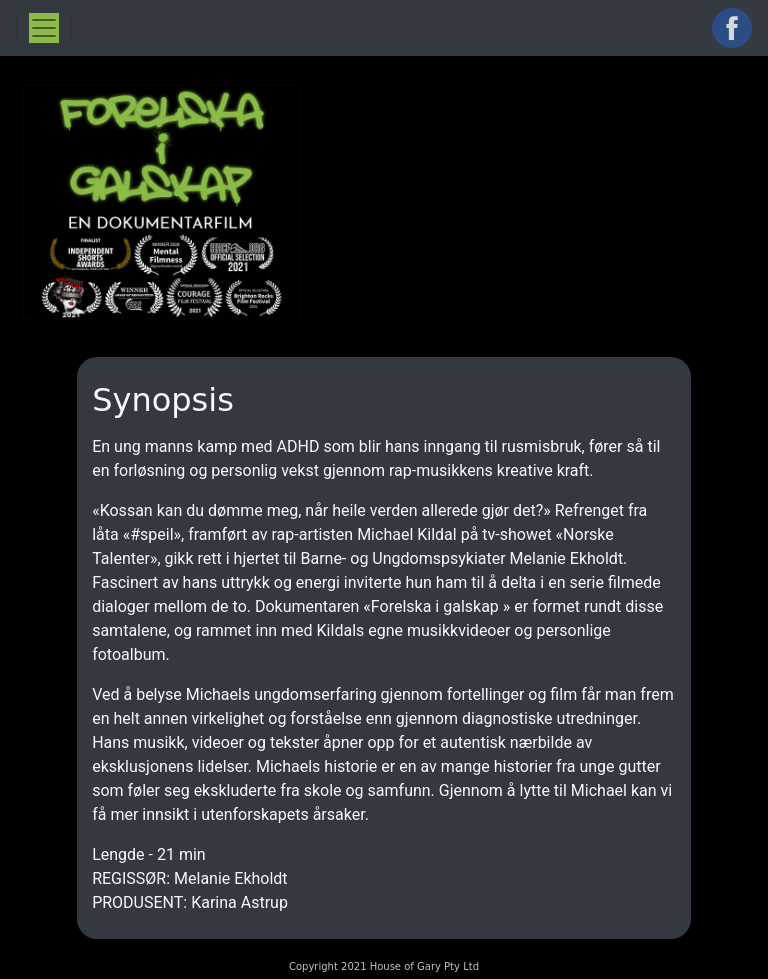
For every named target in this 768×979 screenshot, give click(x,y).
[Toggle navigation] (44, 28)
